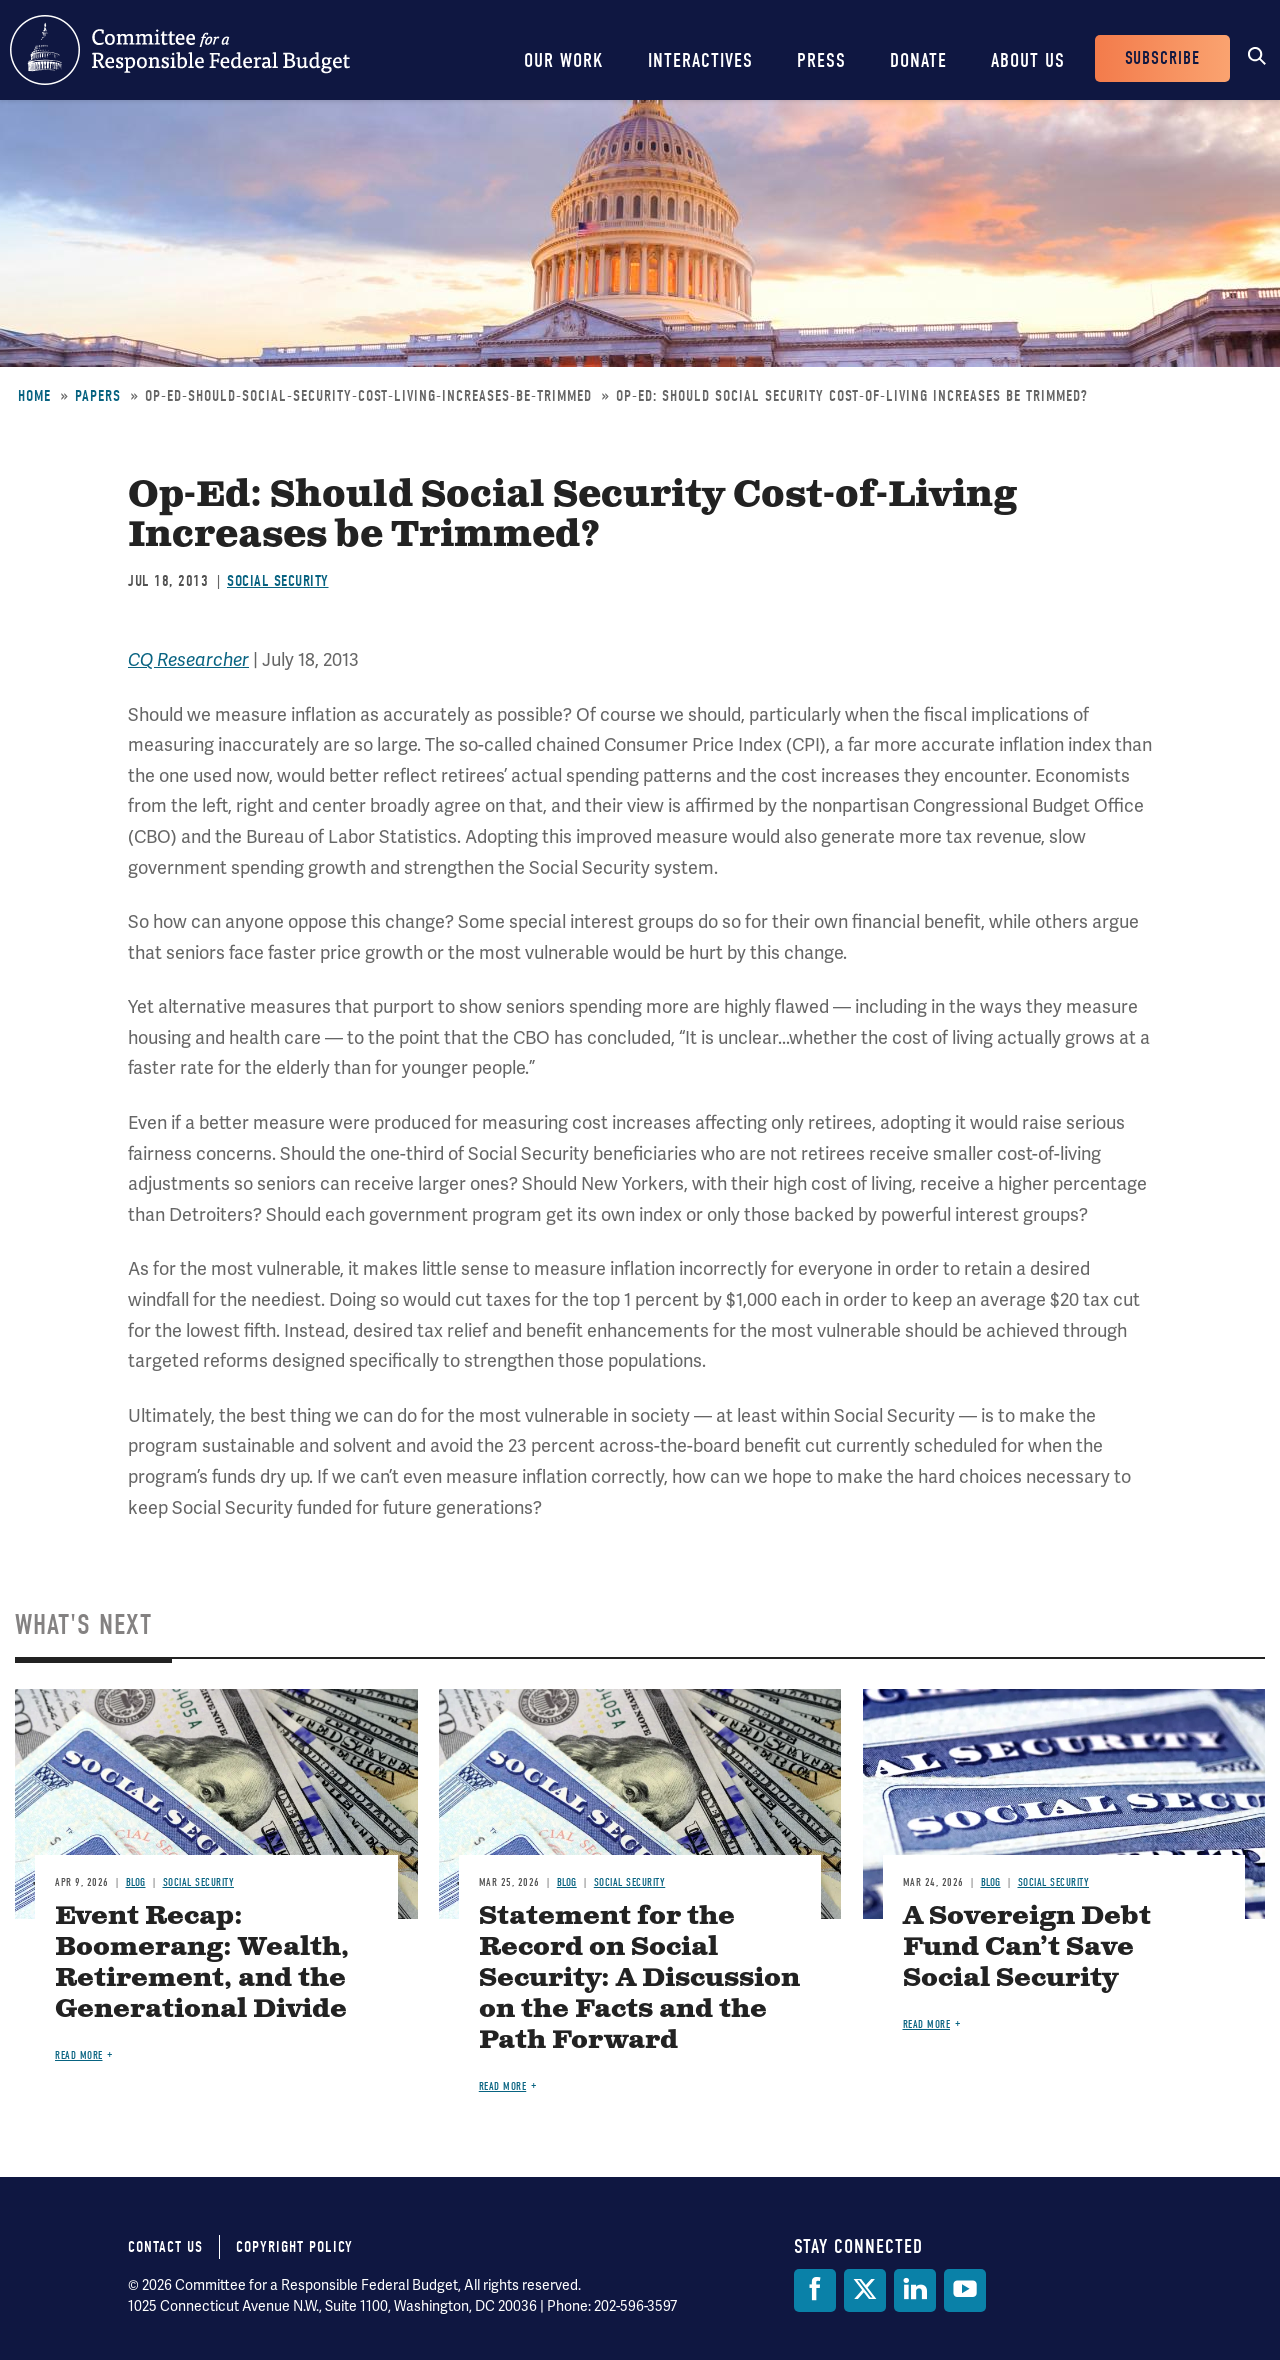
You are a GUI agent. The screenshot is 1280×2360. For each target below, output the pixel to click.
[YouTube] (965, 2290)
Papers (98, 396)
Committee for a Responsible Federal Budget (180, 50)
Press (821, 60)
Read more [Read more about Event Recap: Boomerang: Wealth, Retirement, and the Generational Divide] (79, 2055)
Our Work (564, 60)
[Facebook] (815, 2290)
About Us (1028, 60)
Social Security (278, 581)
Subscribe (1162, 58)
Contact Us (165, 2247)
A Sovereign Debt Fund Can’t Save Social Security (1027, 1947)
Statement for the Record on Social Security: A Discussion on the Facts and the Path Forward (639, 1978)
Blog (136, 1882)
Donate (918, 60)
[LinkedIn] (915, 2290)
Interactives (700, 60)
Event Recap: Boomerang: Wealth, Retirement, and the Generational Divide (202, 1963)
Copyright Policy (294, 2247)
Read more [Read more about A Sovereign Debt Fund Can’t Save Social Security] (927, 2024)
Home (34, 396)
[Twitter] (865, 2290)
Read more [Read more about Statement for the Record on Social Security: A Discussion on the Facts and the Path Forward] (503, 2086)
